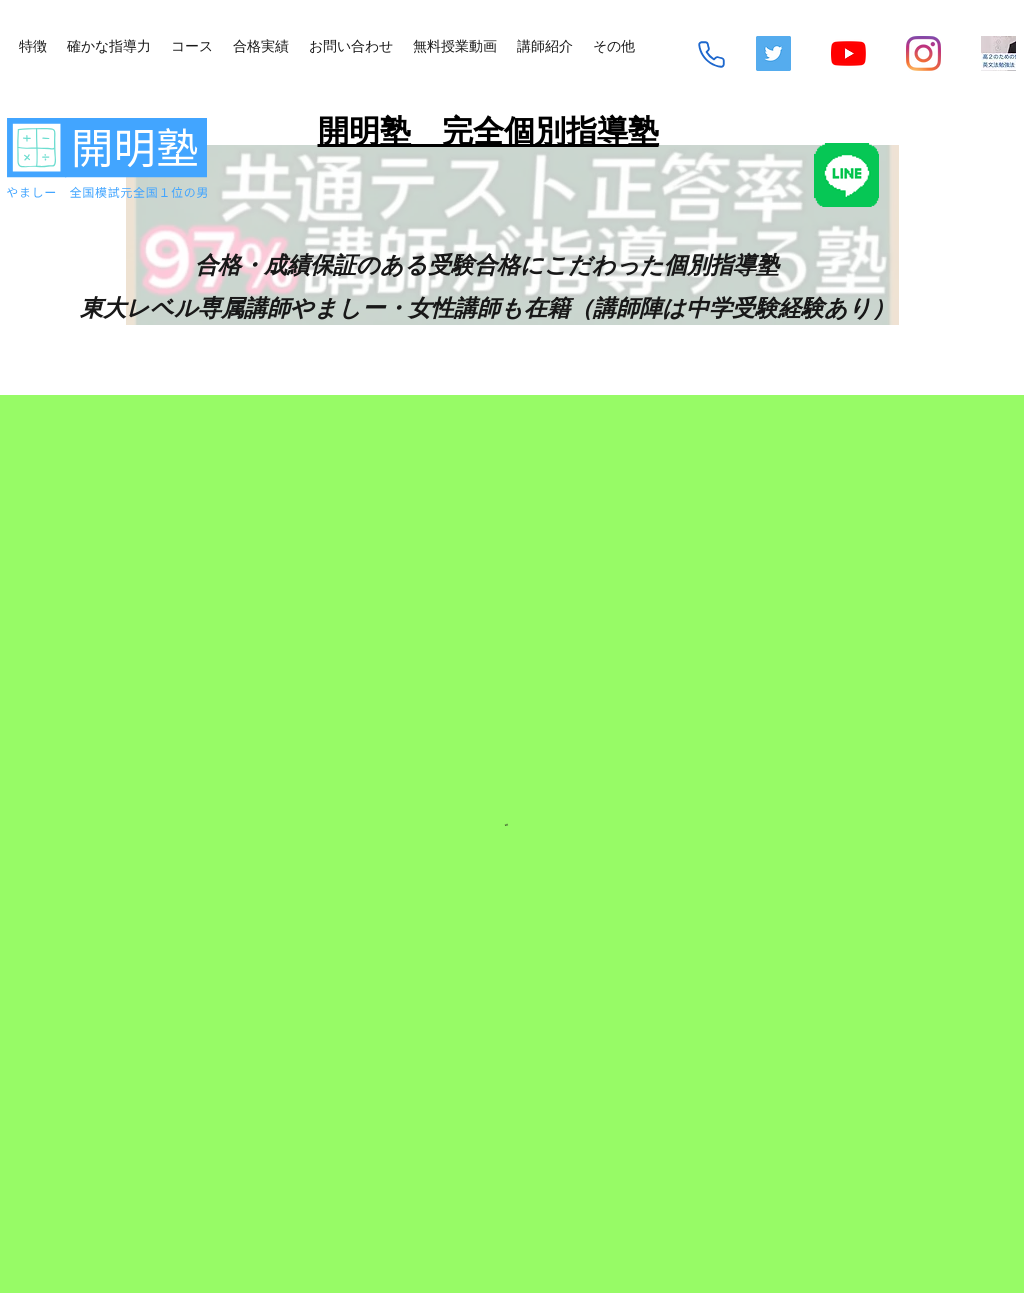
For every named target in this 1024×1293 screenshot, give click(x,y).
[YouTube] (848, 53)
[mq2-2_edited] (998, 53)
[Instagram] (923, 53)
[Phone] (711, 54)
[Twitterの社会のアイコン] (773, 53)
